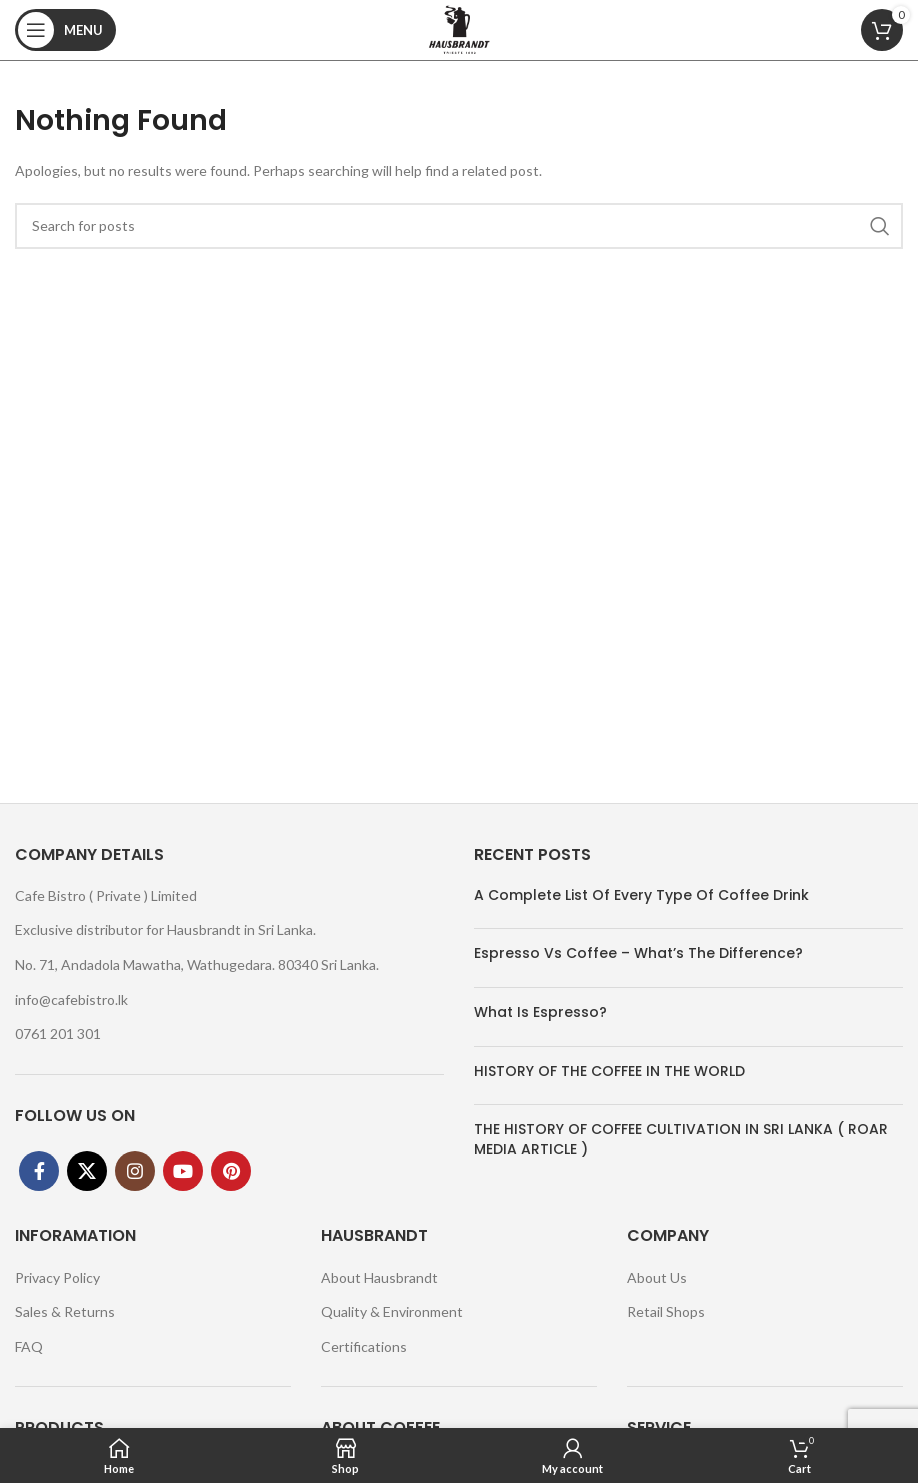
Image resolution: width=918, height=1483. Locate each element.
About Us (657, 1277)
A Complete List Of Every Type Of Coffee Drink (641, 895)
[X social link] (87, 1171)
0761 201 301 (58, 1033)
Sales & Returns (65, 1311)
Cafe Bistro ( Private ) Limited (106, 895)
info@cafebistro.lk (71, 999)
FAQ (29, 1346)
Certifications (364, 1346)
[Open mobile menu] (65, 30)
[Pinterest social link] (231, 1171)
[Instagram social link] (135, 1171)
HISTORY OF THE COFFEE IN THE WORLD (609, 1071)
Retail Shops (666, 1311)
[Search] (459, 226)
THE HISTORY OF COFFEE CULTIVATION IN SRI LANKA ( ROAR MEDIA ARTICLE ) (681, 1139)
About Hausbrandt (379, 1277)
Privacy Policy (57, 1277)
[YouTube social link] (183, 1171)
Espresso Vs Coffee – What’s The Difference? (638, 953)
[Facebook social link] (39, 1171)
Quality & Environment (392, 1311)
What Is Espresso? (540, 1012)
